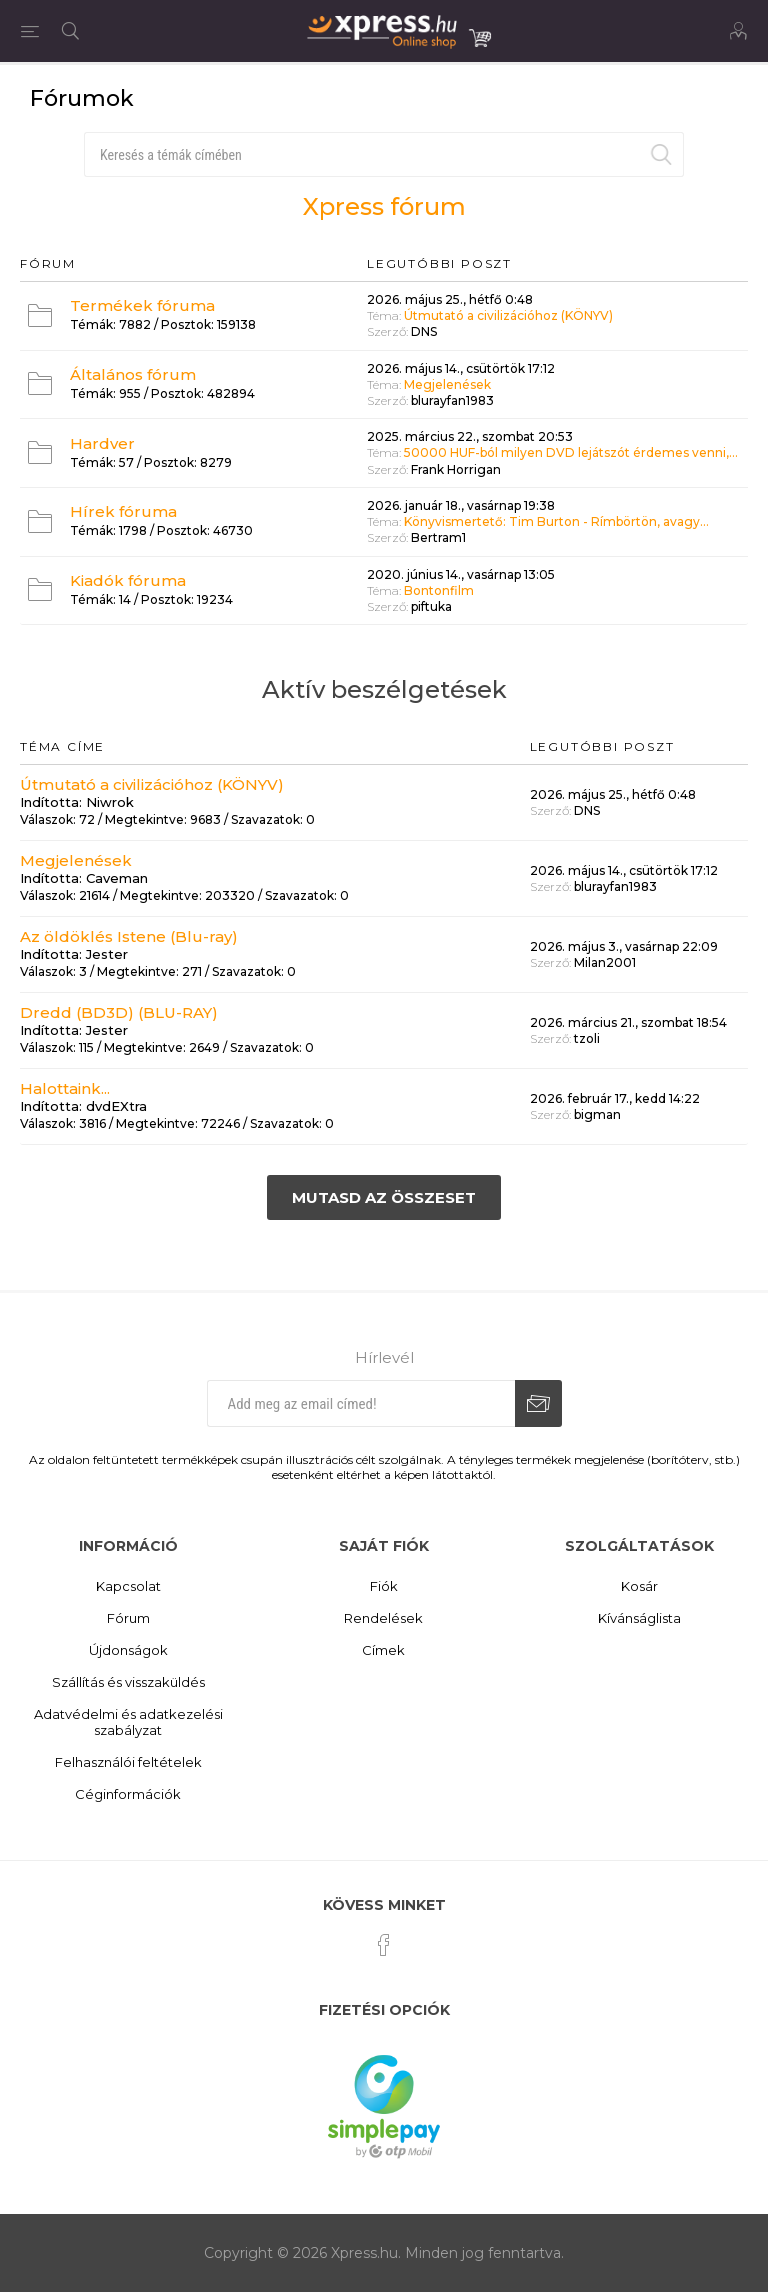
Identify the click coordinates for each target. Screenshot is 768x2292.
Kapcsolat (128, 1586)
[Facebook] (384, 1945)
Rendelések (383, 1618)
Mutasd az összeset (384, 1197)
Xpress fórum (384, 206)
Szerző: (387, 332)
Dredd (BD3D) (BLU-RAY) (119, 1012)
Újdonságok (128, 1650)
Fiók (384, 1586)
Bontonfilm (439, 590)
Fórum (128, 1618)
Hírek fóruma (123, 511)
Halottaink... (65, 1088)
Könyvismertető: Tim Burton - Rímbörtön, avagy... (556, 521)
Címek (383, 1650)
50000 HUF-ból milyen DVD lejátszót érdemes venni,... (571, 453)
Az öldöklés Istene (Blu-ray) (129, 936)
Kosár (639, 1586)
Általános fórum (133, 374)
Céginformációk (128, 1794)
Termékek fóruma (142, 305)
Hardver (102, 443)
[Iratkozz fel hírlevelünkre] (361, 1403)
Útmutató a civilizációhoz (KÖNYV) (508, 315)
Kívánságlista (639, 1618)
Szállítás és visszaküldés (128, 1682)
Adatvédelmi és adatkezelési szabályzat (128, 1722)
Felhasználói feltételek (128, 1762)
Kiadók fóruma (128, 580)
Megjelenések (447, 384)
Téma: (384, 315)
